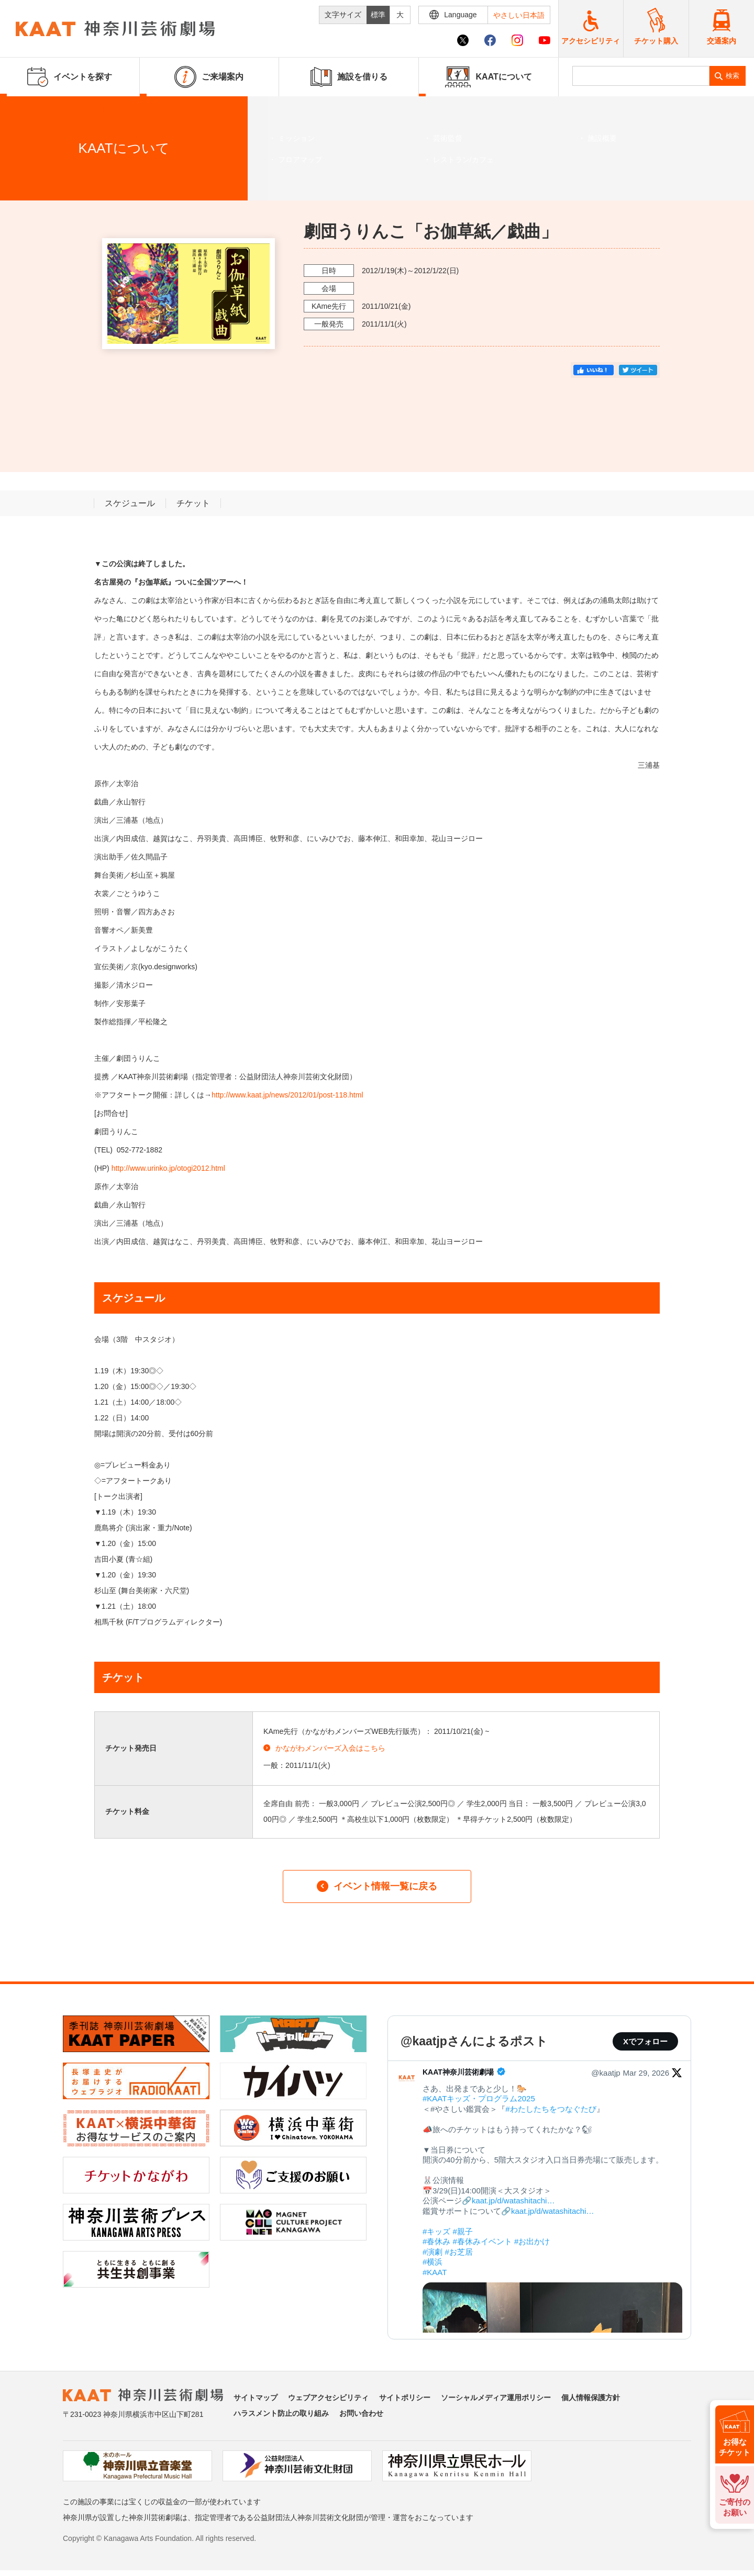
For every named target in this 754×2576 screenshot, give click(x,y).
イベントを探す (65, 109)
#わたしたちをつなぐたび (550, 2108)
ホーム (25, 109)
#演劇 (432, 2251)
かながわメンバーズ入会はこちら (324, 1748)
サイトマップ (256, 2397)
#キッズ (436, 2231)
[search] (641, 76)
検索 (732, 76)
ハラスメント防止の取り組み (281, 2413)
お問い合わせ (361, 2413)
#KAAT (435, 2272)
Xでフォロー (645, 2041)
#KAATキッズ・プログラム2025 (479, 2098)
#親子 (463, 2231)
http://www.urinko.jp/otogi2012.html (168, 1168)
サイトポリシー (404, 2397)
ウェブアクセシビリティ (328, 2397)
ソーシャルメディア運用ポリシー (496, 2397)
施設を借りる (349, 77)
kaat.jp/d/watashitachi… (513, 2200)
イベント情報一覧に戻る (377, 1886)
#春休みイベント (482, 2241)
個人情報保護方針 (590, 2397)
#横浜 (432, 2261)
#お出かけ (532, 2241)
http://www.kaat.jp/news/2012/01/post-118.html (287, 1095)
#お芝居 (459, 2251)
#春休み (436, 2241)
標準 (378, 14)
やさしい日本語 (519, 15)
